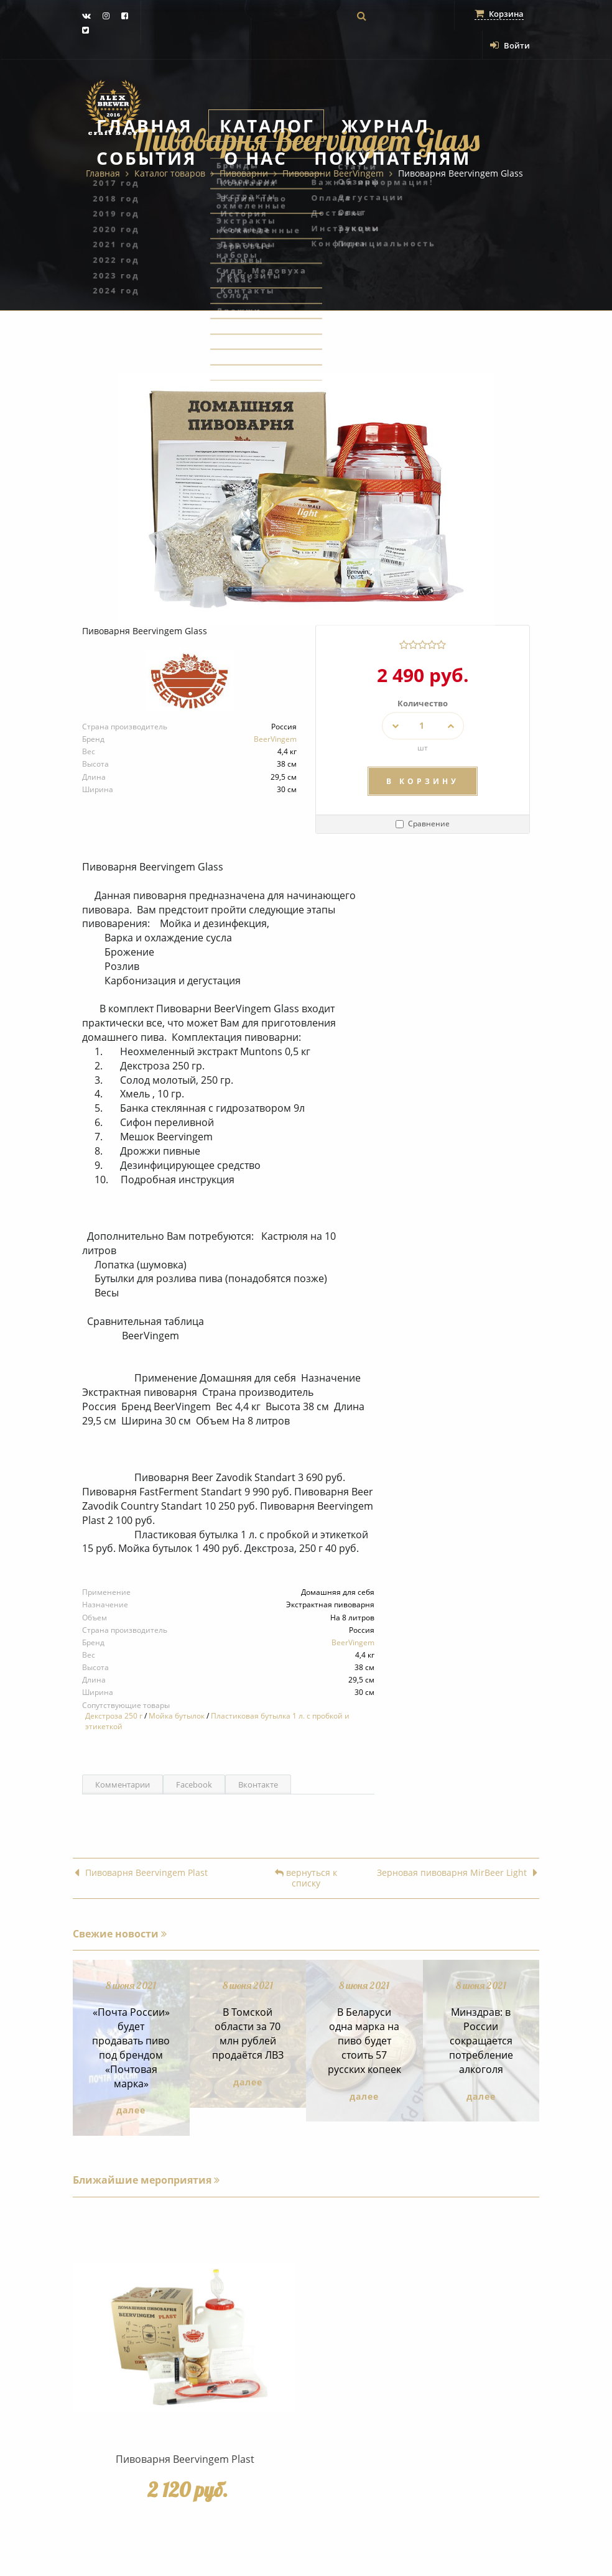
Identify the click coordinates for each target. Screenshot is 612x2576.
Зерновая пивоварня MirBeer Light (457, 1873)
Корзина (499, 13)
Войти (510, 45)
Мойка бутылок (177, 1715)
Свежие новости (120, 1934)
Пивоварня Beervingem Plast (141, 1873)
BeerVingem (275, 739)
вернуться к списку (306, 1878)
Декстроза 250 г (113, 1715)
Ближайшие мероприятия (146, 2180)
